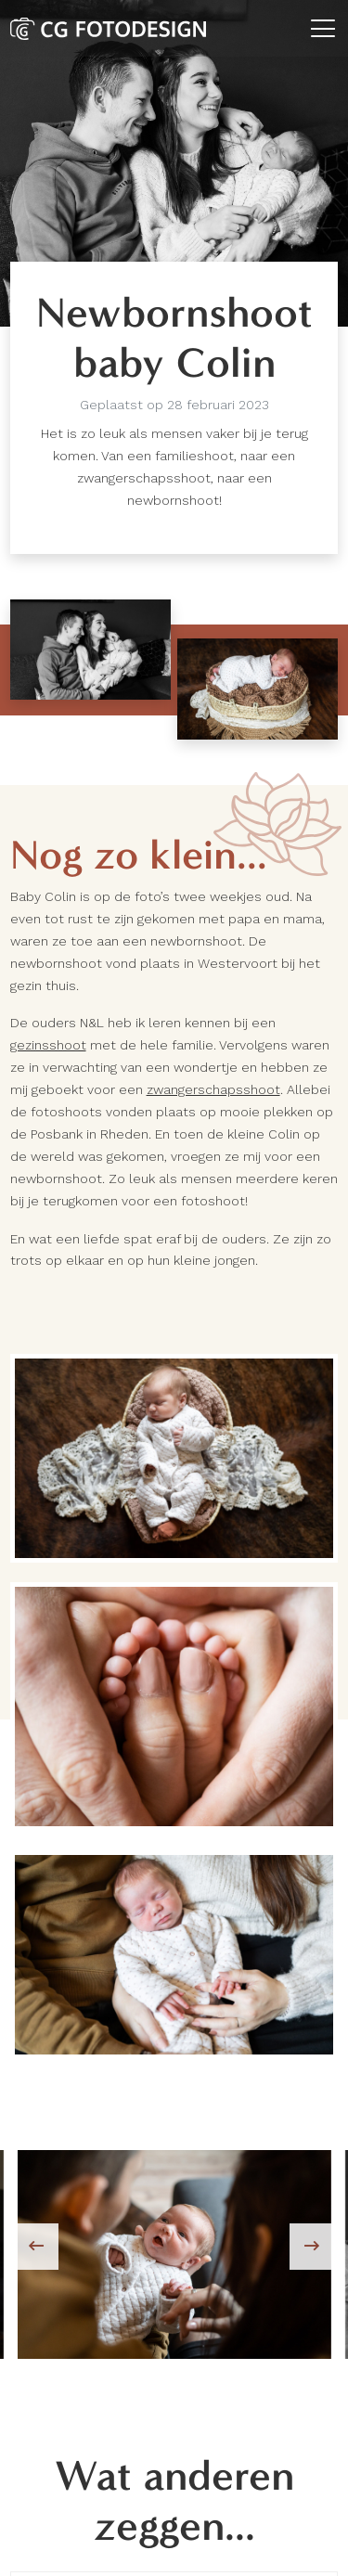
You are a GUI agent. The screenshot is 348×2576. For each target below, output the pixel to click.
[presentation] (35, 2246)
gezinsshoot (48, 1044)
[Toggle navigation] (322, 28)
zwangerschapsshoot (213, 1089)
